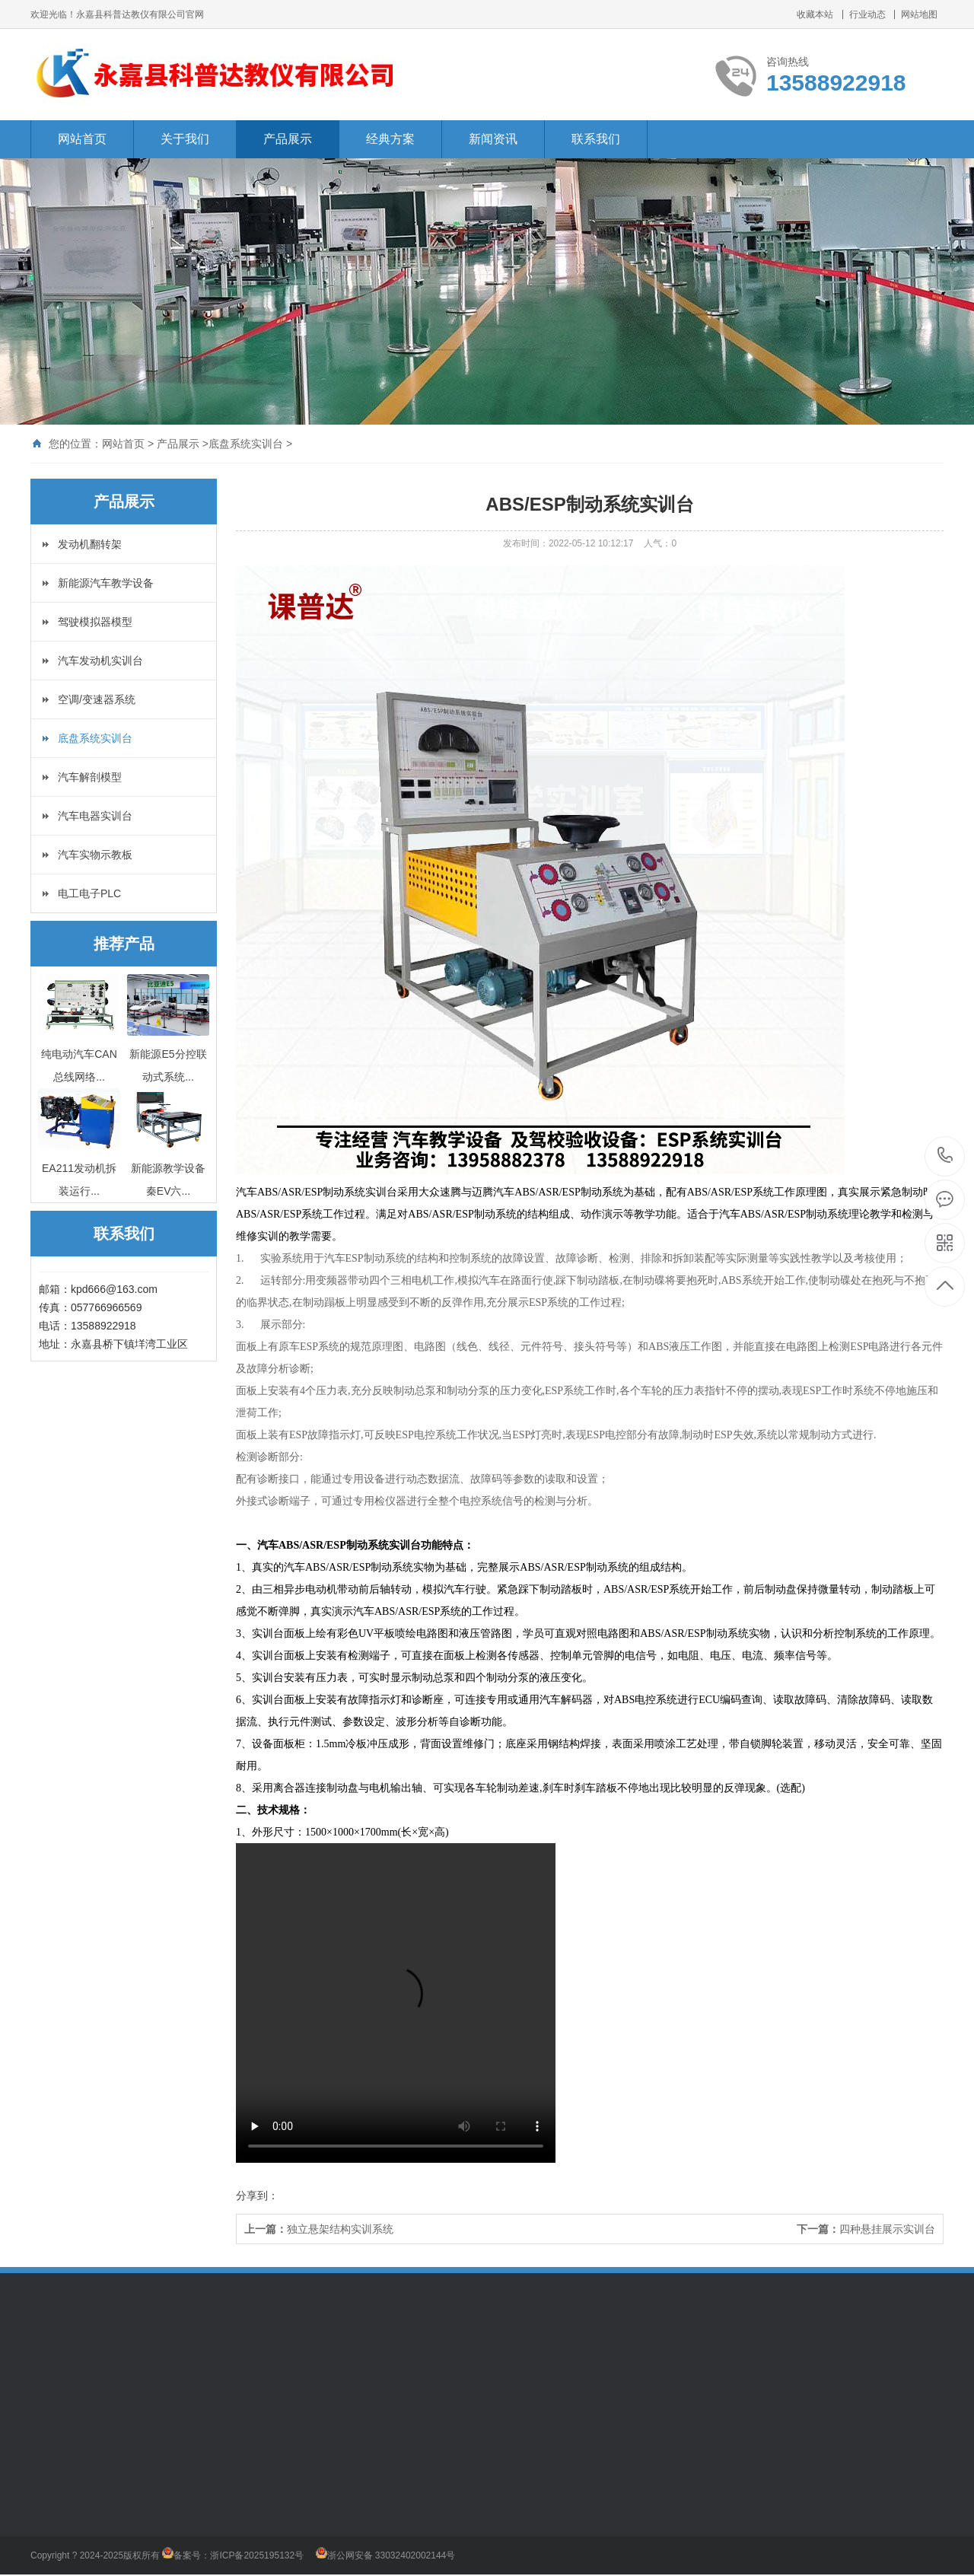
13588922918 (945, 1155)
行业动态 (867, 14)
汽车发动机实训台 (100, 660)
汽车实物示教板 (95, 855)
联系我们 (595, 138)
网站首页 (82, 138)
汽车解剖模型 (90, 777)
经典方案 (390, 138)
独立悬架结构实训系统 (340, 2229)
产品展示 (287, 138)
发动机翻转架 (90, 544)
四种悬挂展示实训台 (887, 2229)
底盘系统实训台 (245, 444)
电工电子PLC (89, 893)
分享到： (257, 2195)
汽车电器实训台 (95, 816)
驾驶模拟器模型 (95, 622)
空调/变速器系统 (96, 699)
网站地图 (919, 14)
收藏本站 (815, 14)
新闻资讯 (493, 138)
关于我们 (185, 138)
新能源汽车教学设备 (106, 583)
